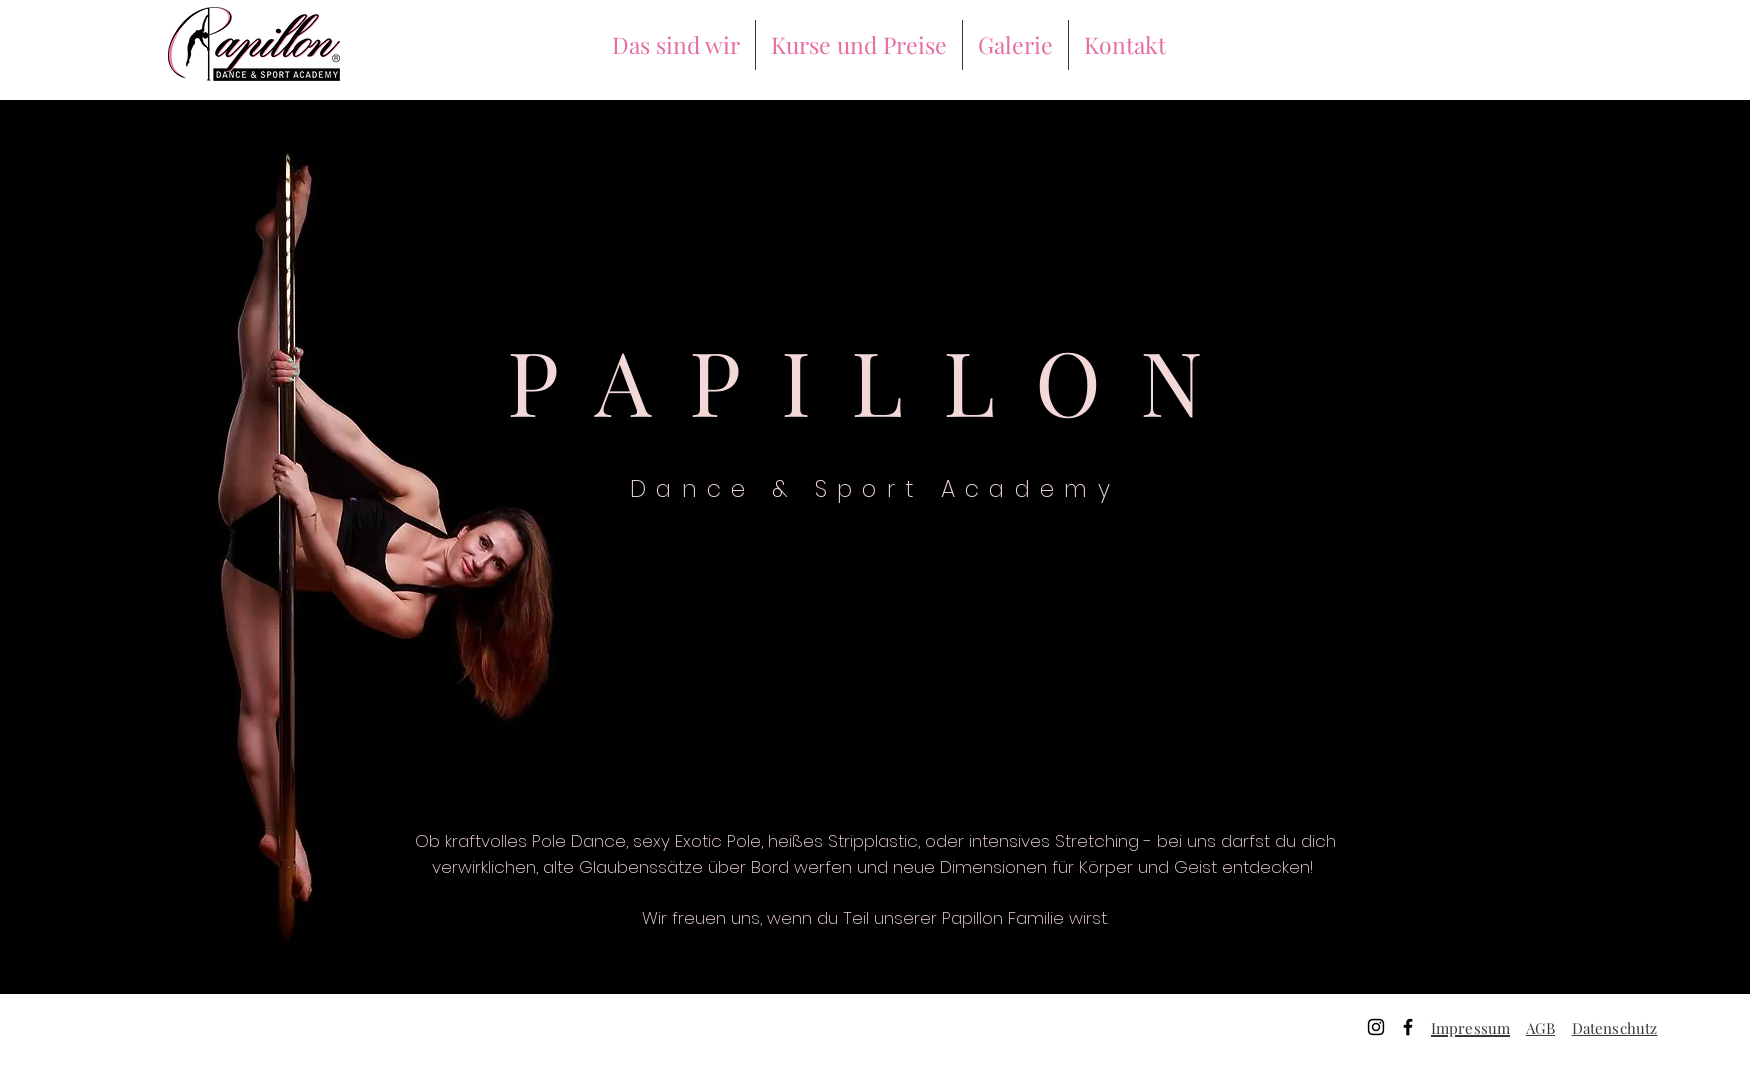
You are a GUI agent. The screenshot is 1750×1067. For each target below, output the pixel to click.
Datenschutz (1615, 1028)
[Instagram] (1376, 1027)
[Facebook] (1408, 1027)
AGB (1540, 1028)
